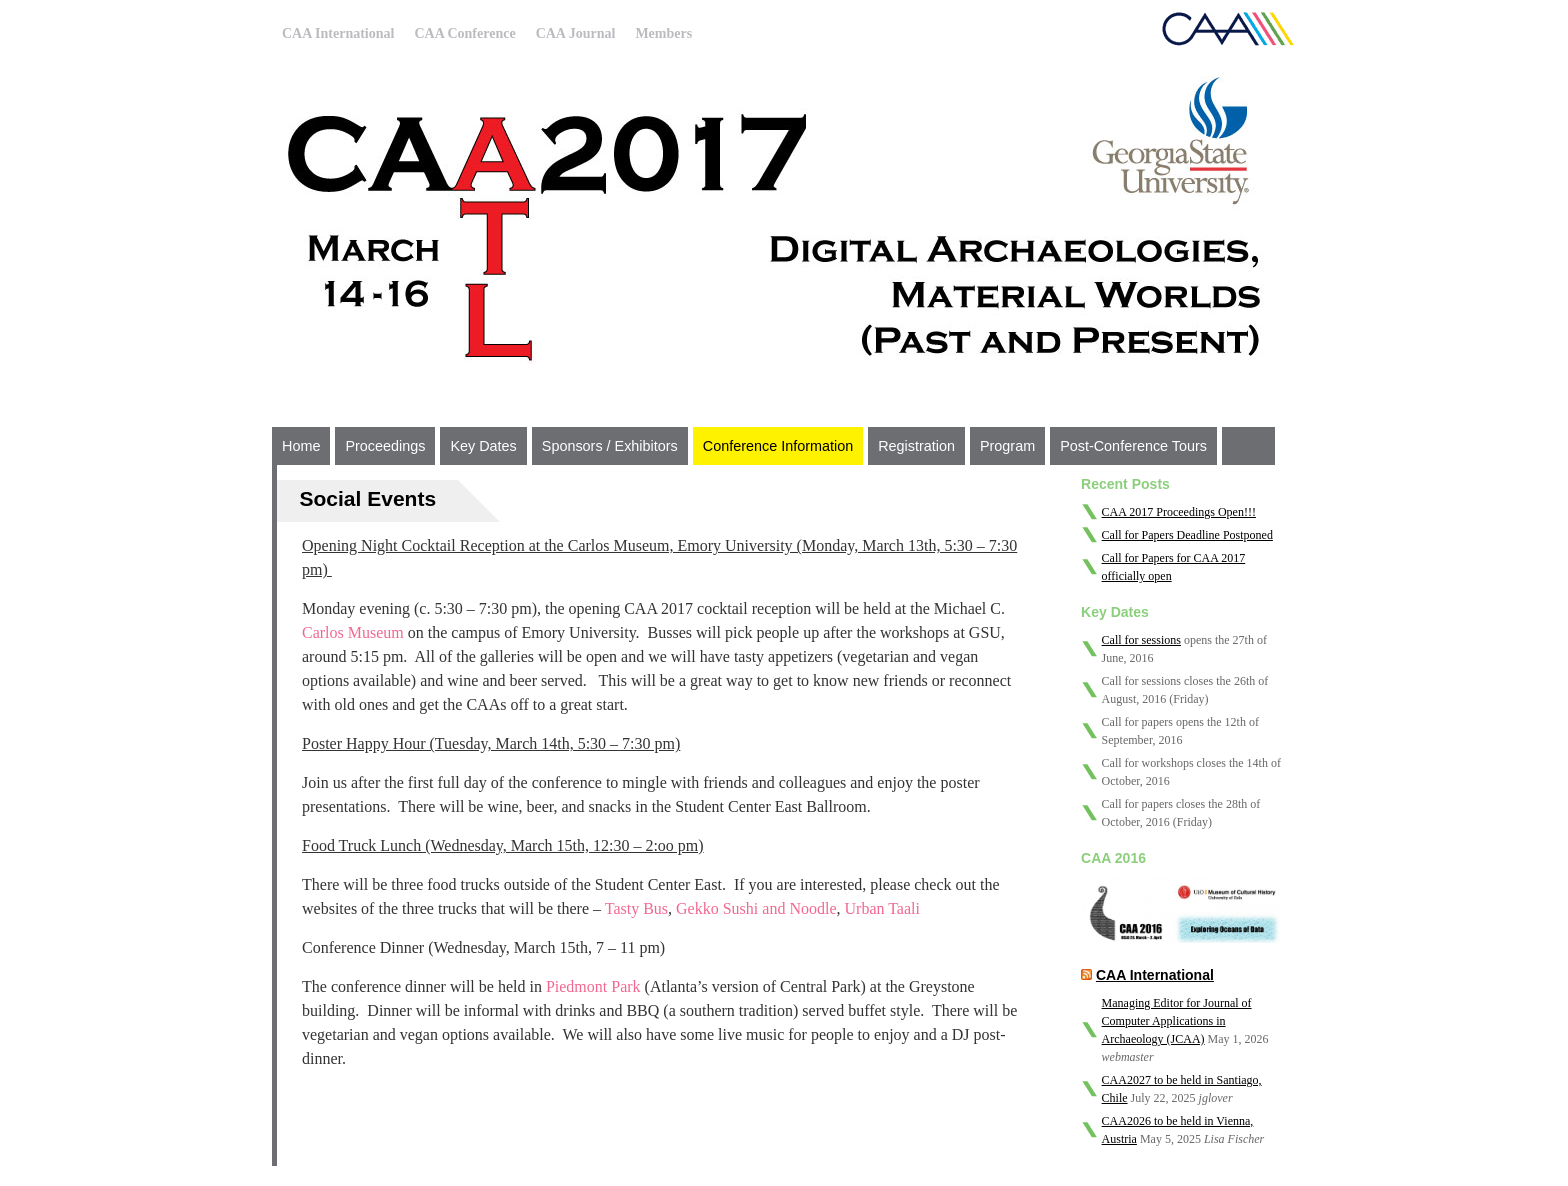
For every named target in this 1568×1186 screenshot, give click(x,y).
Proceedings (385, 446)
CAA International (338, 33)
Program (1007, 446)
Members (663, 33)
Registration (916, 446)
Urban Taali (882, 908)
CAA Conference (464, 33)
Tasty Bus (636, 908)
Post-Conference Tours (1133, 446)
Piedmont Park (593, 986)
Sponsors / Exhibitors (610, 446)
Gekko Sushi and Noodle (756, 908)
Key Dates (483, 446)
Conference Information (778, 446)
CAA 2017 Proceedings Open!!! (1179, 512)
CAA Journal (576, 33)
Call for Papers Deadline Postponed (1187, 535)
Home (301, 446)
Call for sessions (1141, 640)
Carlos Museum (353, 632)
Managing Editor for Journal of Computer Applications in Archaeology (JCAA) (1177, 1021)
